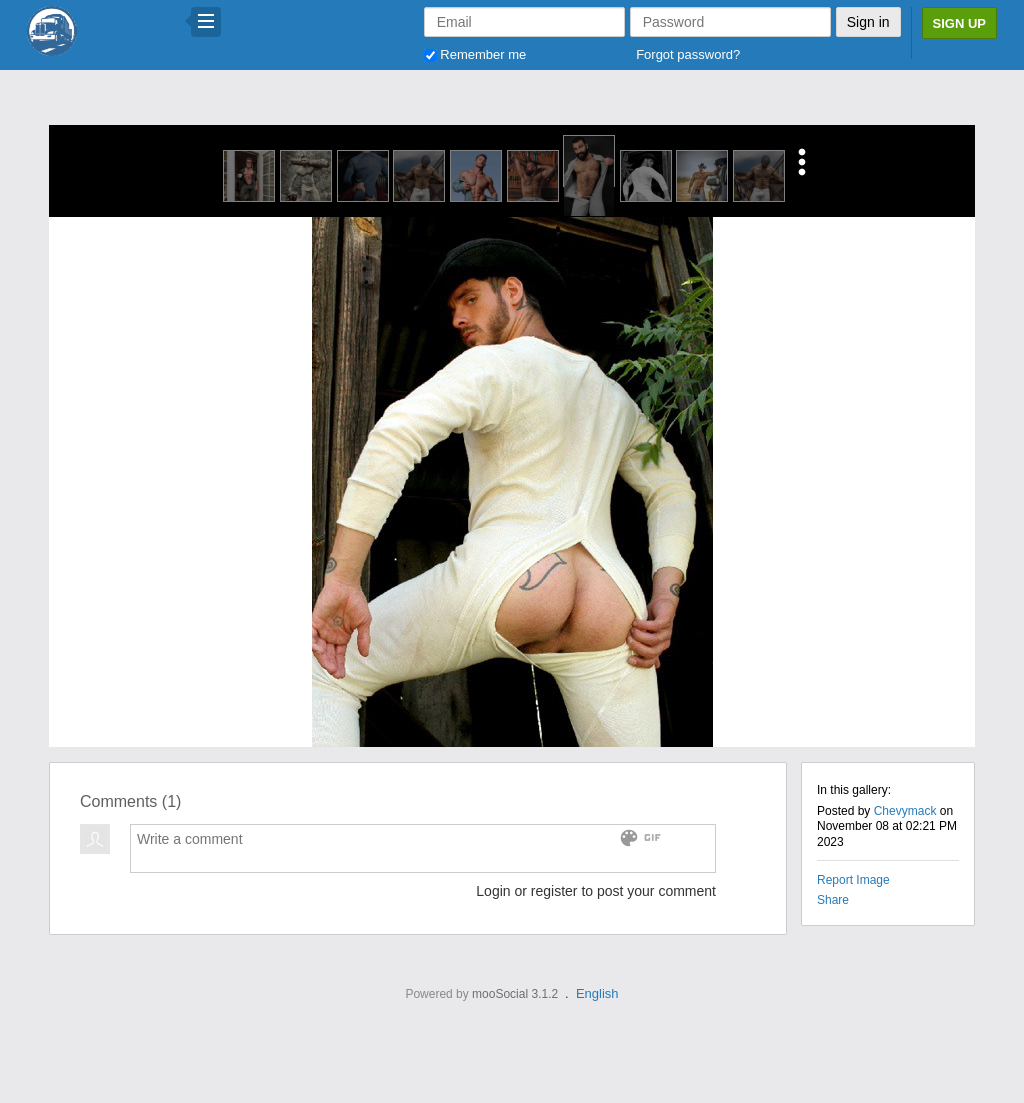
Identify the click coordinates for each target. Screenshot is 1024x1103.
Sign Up (959, 23)
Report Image (853, 880)
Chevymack (905, 811)
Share (833, 900)
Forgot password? (688, 54)
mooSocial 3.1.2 (515, 994)
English (597, 993)
